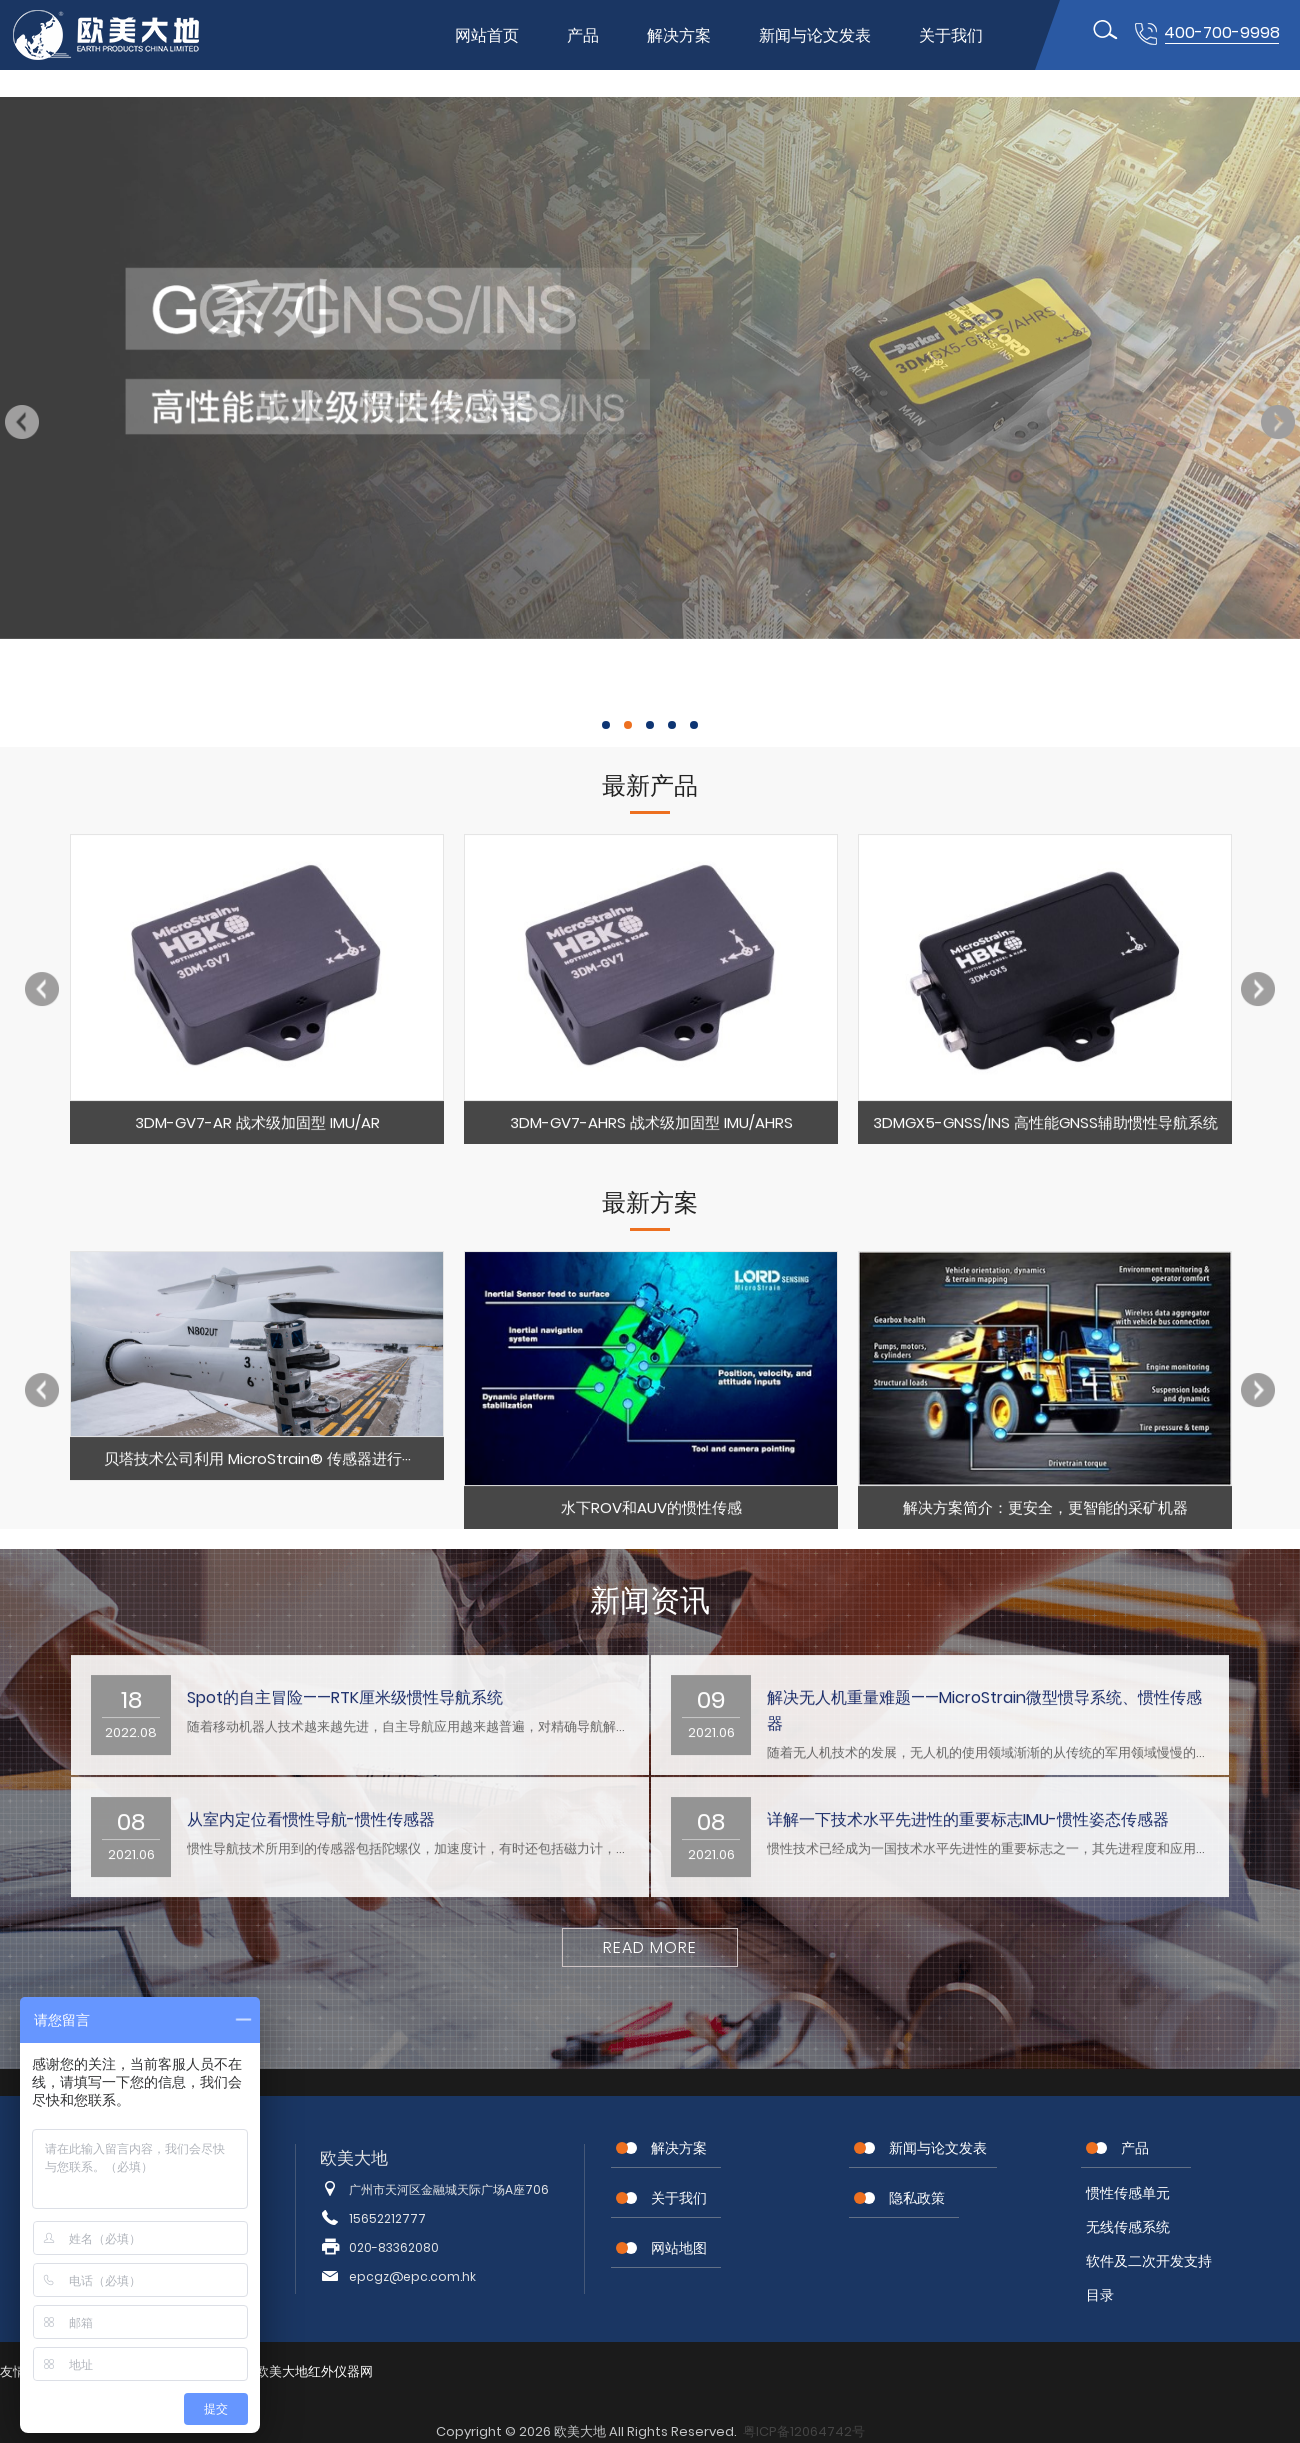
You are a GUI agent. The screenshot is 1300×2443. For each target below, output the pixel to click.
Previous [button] (22, 422)
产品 (583, 35)
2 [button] (628, 725)
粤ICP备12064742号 (804, 2431)
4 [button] (672, 725)
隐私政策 (917, 2198)
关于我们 (951, 35)
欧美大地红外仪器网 (314, 2371)
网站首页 (487, 35)
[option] (257, 1000)
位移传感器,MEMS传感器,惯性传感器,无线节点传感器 (123, 35)
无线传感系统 (1128, 2227)
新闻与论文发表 (815, 35)
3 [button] (650, 725)
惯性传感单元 (1128, 2193)
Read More (650, 1947)
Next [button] (1278, 422)
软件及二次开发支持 (1149, 2261)
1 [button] (606, 725)
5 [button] (694, 725)
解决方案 (679, 35)
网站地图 (679, 2248)
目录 (1100, 2295)
